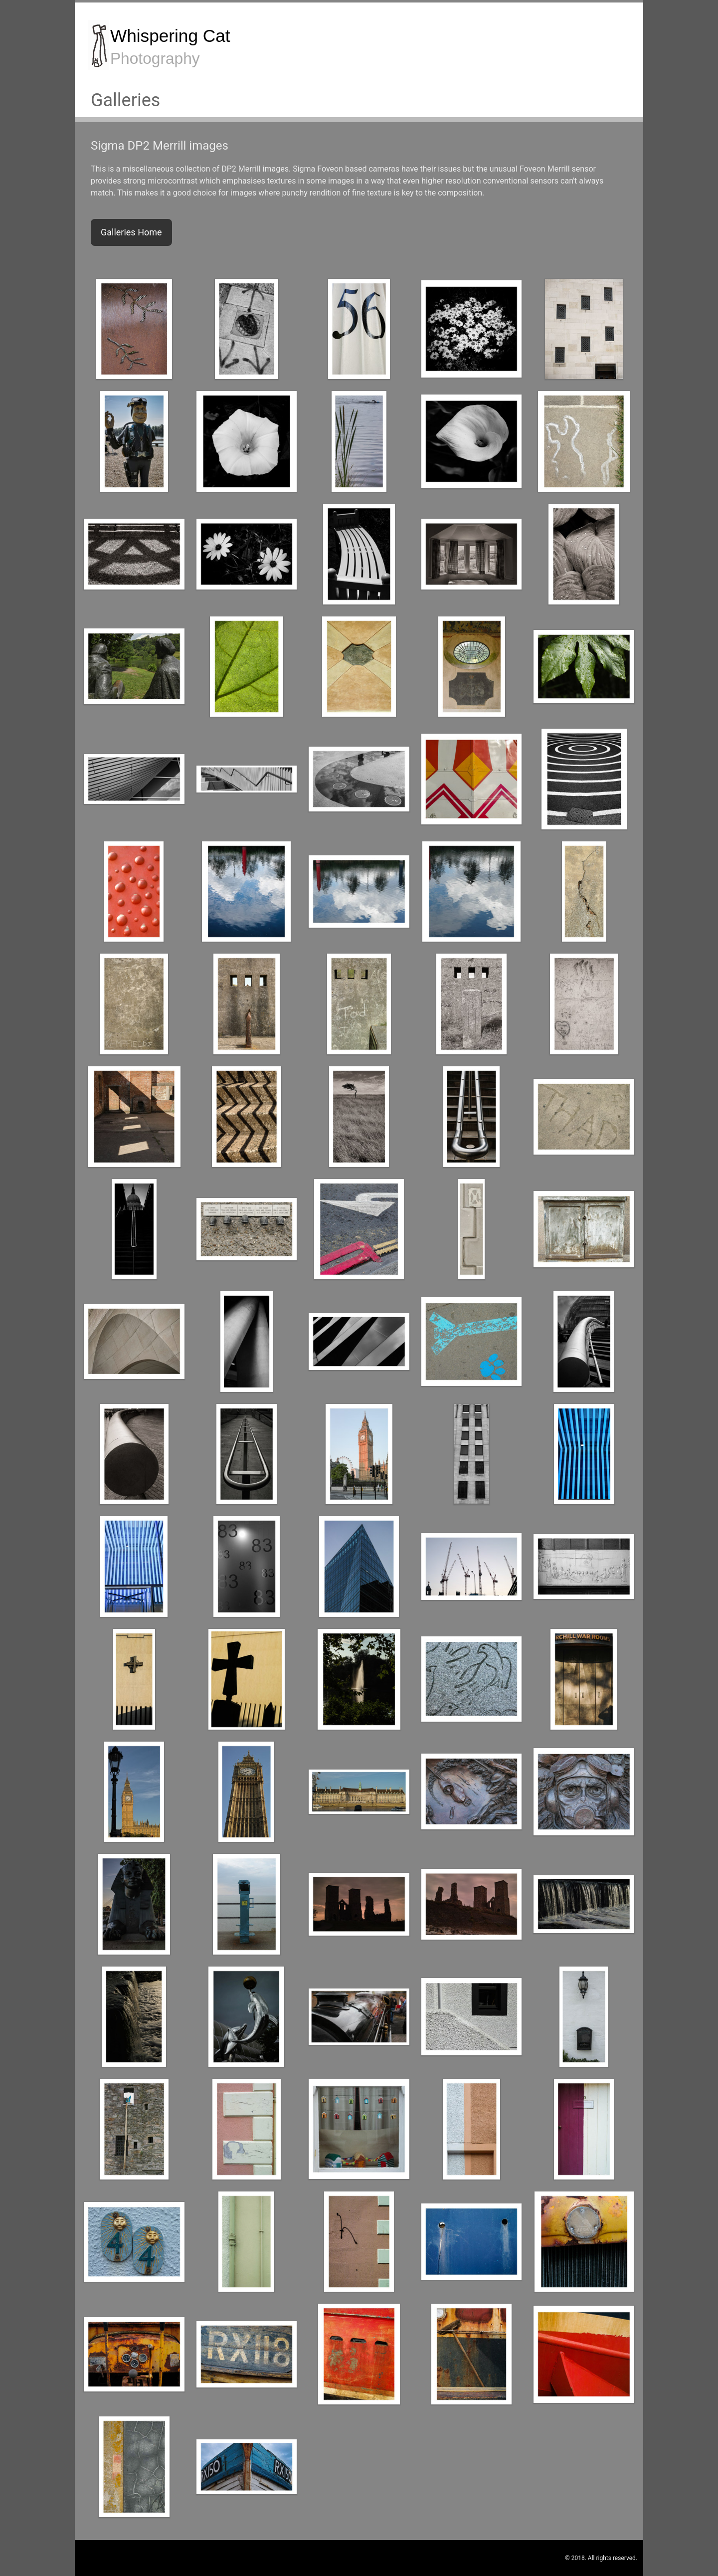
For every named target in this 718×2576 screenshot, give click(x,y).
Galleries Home (131, 232)
